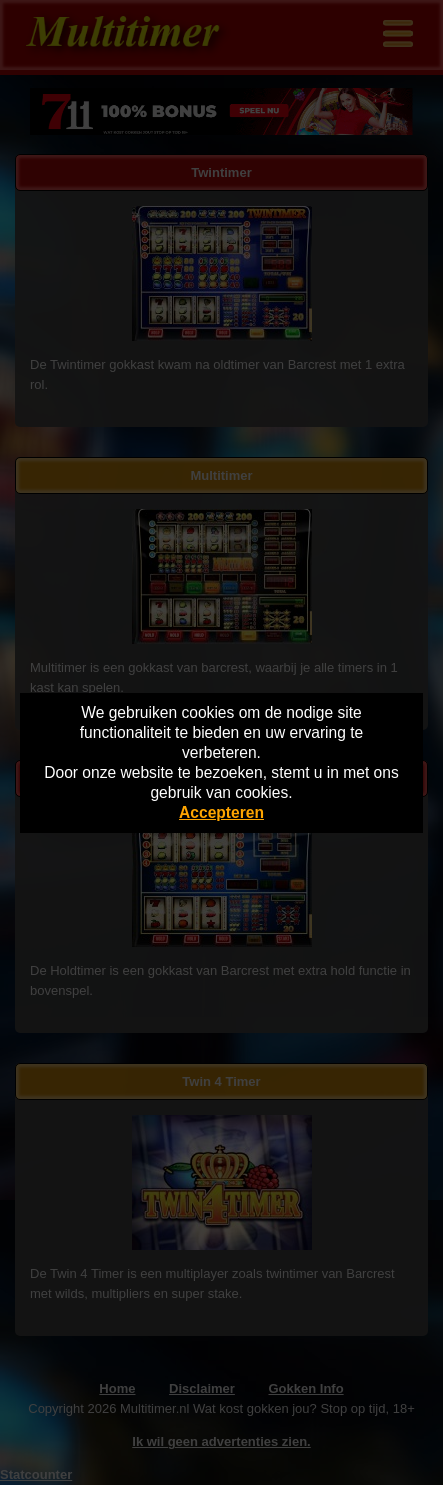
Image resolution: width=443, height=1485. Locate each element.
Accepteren (221, 812)
